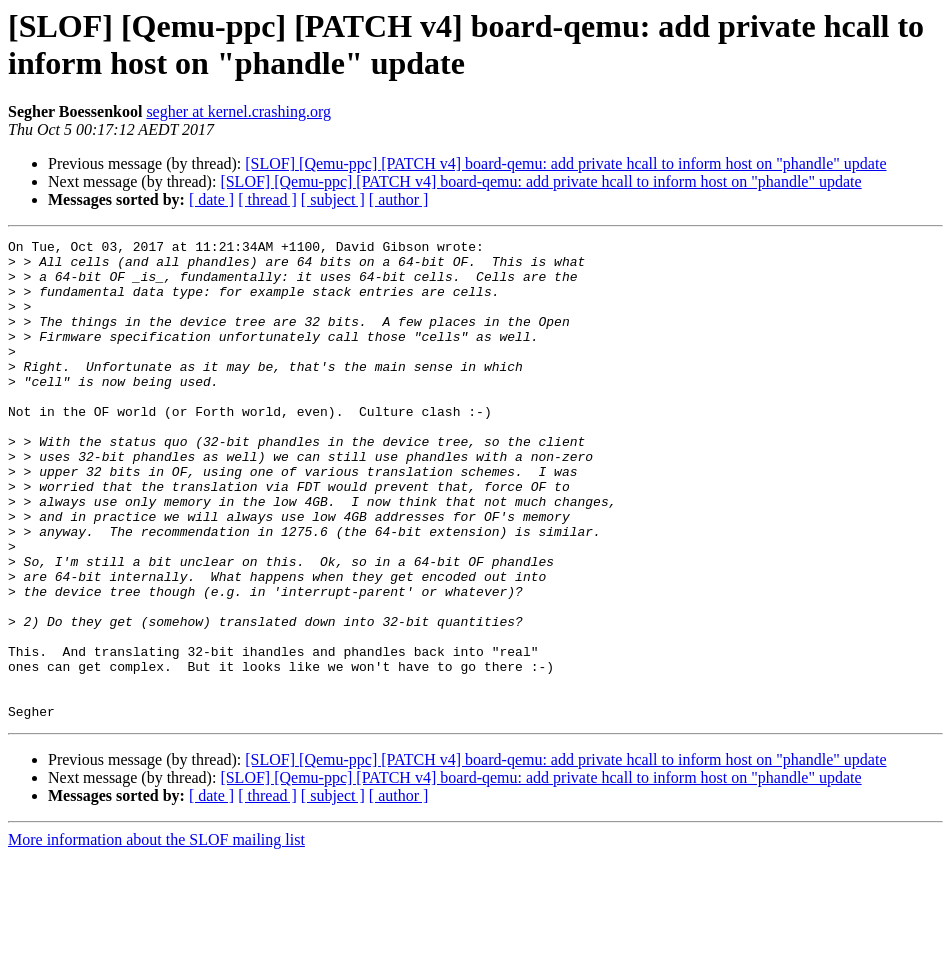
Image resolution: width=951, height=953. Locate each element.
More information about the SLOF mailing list (156, 935)
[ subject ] (333, 199)
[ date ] (211, 199)
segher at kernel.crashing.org (238, 111)
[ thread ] (267, 199)
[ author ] (399, 199)
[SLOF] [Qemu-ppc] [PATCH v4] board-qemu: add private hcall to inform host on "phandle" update (565, 163)
